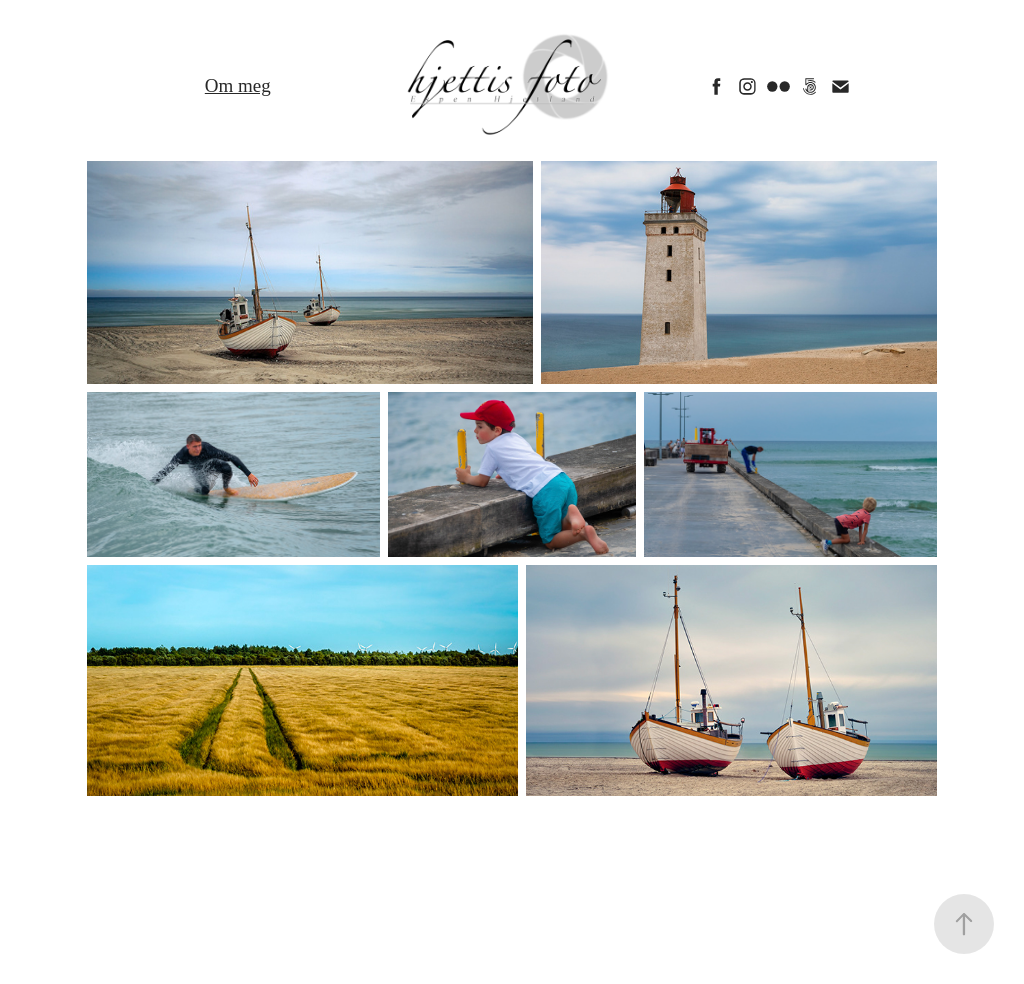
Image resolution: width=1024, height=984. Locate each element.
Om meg (238, 85)
